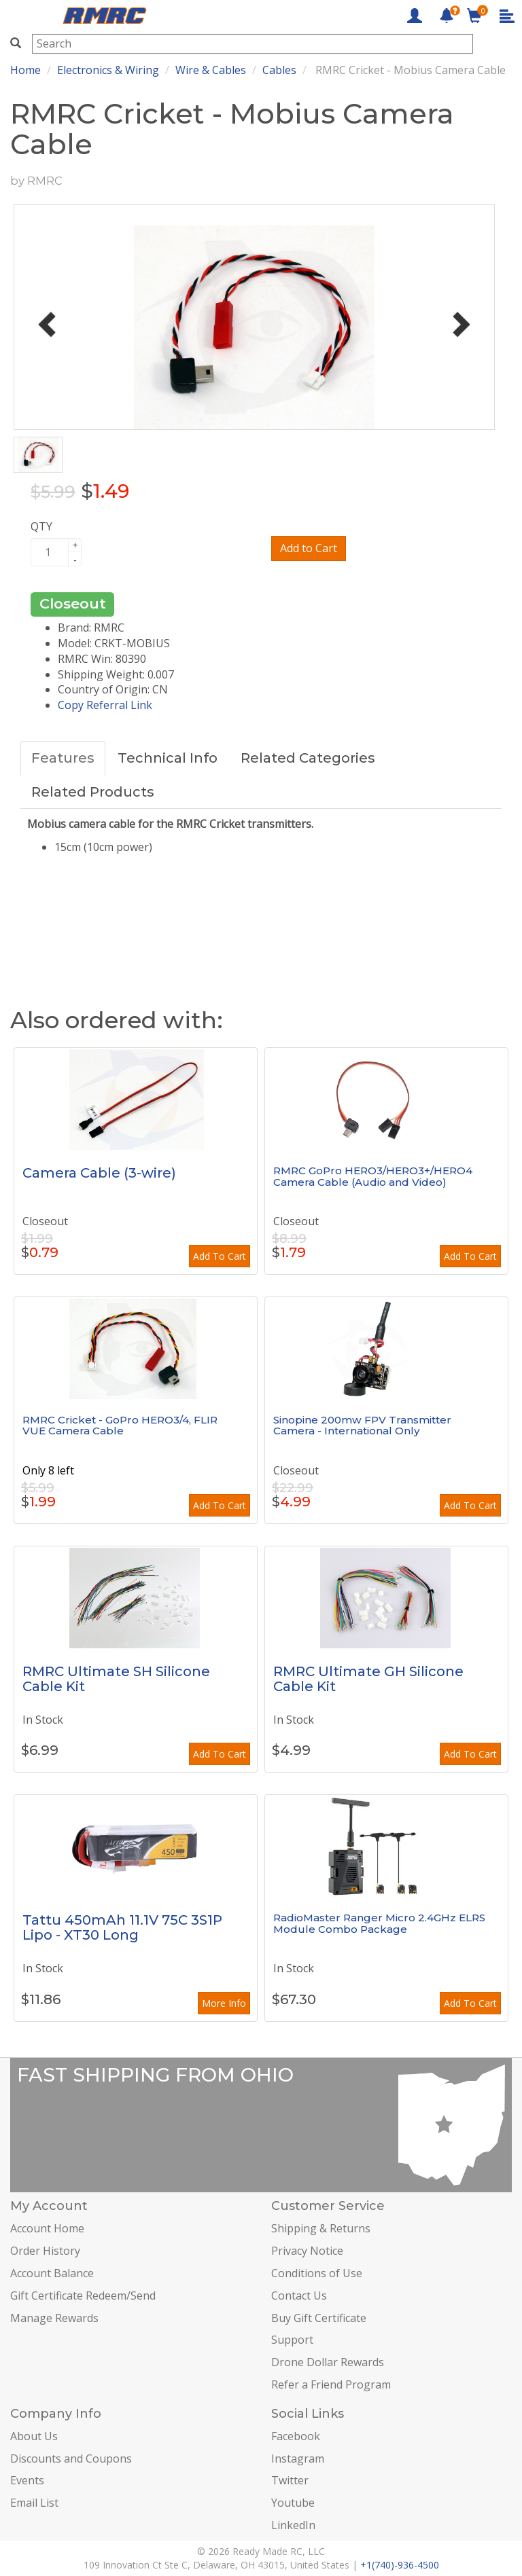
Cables (279, 69)
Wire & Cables (210, 69)
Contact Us (299, 2295)
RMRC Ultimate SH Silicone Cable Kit (116, 1678)
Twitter (290, 2480)
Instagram (297, 2458)
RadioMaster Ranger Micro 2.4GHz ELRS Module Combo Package (379, 1923)
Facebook (295, 2436)
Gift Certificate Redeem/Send (83, 2295)
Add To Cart (219, 1256)
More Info (224, 2003)
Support (292, 2339)
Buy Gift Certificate (318, 2317)
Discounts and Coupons (71, 2458)
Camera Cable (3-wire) (99, 1173)
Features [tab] (62, 758)
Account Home (47, 2228)
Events (27, 2480)
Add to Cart (308, 548)
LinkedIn (293, 2525)
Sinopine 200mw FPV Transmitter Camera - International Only (362, 1425)
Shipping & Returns (320, 2228)
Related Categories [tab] (308, 758)
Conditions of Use (316, 2273)
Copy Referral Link (105, 704)
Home (25, 69)
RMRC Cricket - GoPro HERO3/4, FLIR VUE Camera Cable (120, 1425)
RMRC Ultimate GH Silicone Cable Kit (368, 1678)
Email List (34, 2502)
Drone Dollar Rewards (327, 2362)
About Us (34, 2436)
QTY (41, 526)
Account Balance (52, 2273)
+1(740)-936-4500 (399, 2564)
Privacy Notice (307, 2250)
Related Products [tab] (92, 792)
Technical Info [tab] (168, 758)
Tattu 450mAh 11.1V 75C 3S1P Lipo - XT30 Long (122, 1927)
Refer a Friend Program (331, 2384)
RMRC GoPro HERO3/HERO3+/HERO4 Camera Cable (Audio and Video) (372, 1176)
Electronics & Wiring (108, 69)
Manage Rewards (54, 2317)
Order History (45, 2250)
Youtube (293, 2502)
